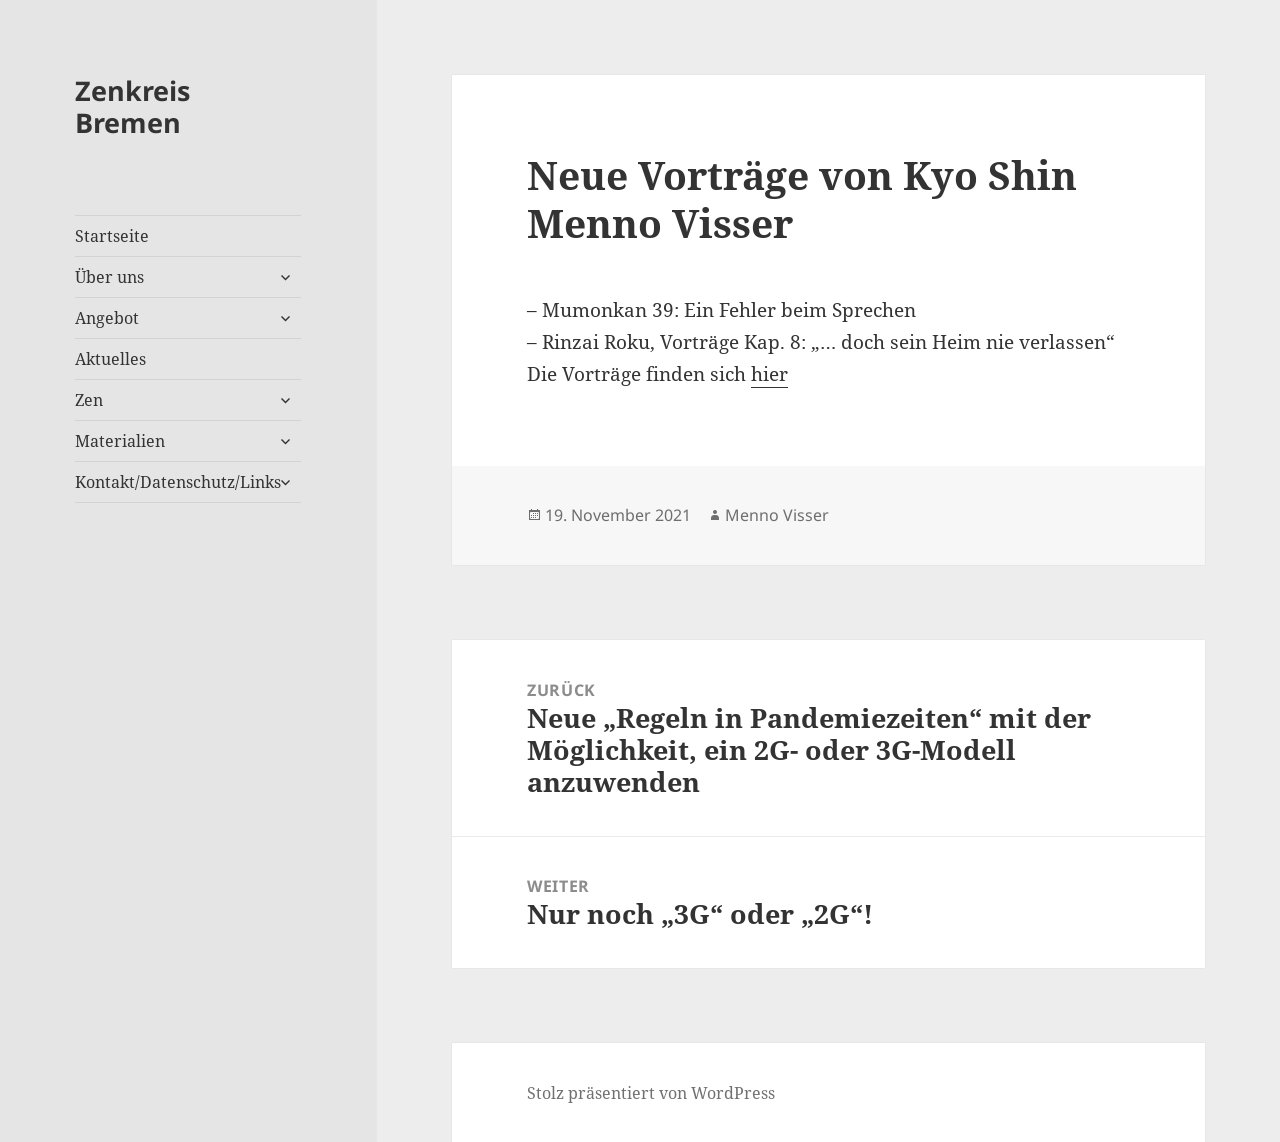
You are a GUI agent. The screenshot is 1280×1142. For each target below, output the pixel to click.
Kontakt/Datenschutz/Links (178, 482)
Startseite (112, 236)
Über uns (109, 277)
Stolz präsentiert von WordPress (651, 1093)
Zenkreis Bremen (132, 106)
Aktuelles (110, 359)
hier (769, 374)
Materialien (120, 441)
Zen (89, 400)
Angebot (107, 318)
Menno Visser (777, 515)
